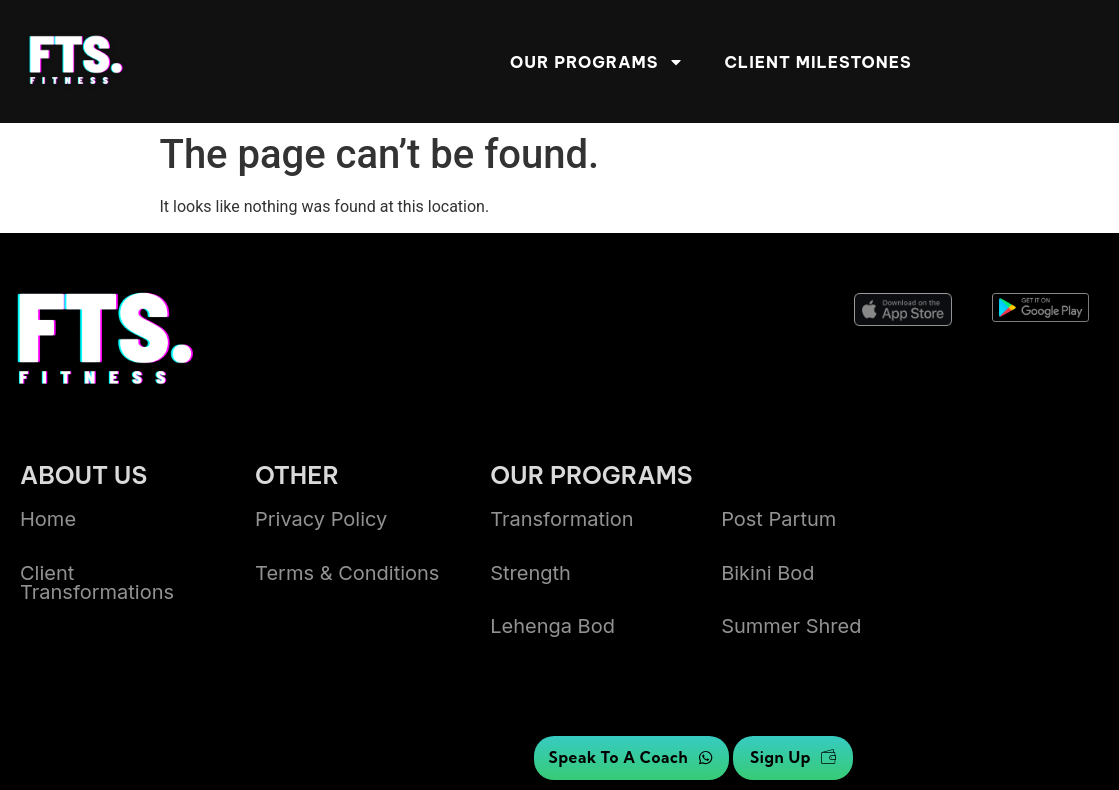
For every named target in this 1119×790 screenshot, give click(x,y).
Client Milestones (817, 62)
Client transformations (97, 582)
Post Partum (778, 519)
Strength (530, 573)
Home (48, 519)
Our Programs (597, 62)
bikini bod (767, 573)
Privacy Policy (321, 519)
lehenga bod (552, 626)
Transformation (562, 519)
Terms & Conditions (347, 573)
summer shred (791, 626)
